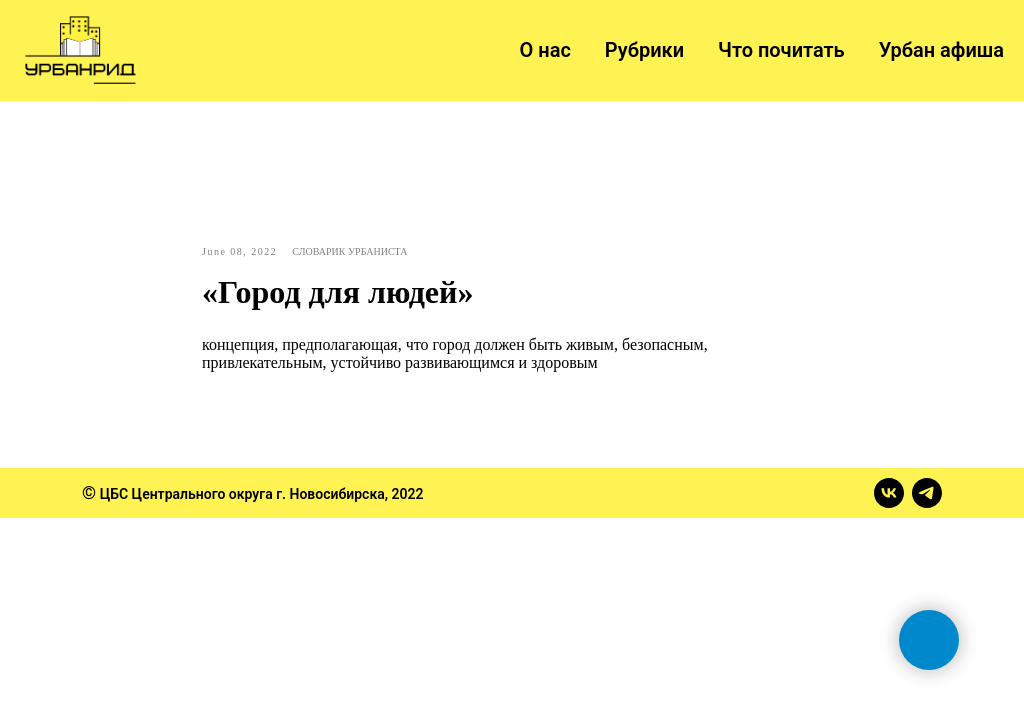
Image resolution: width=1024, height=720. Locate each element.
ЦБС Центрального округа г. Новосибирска (242, 494)
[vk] (889, 493)
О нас (545, 50)
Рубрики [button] (644, 50)
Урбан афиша (941, 50)
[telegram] (927, 493)
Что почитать (781, 50)
